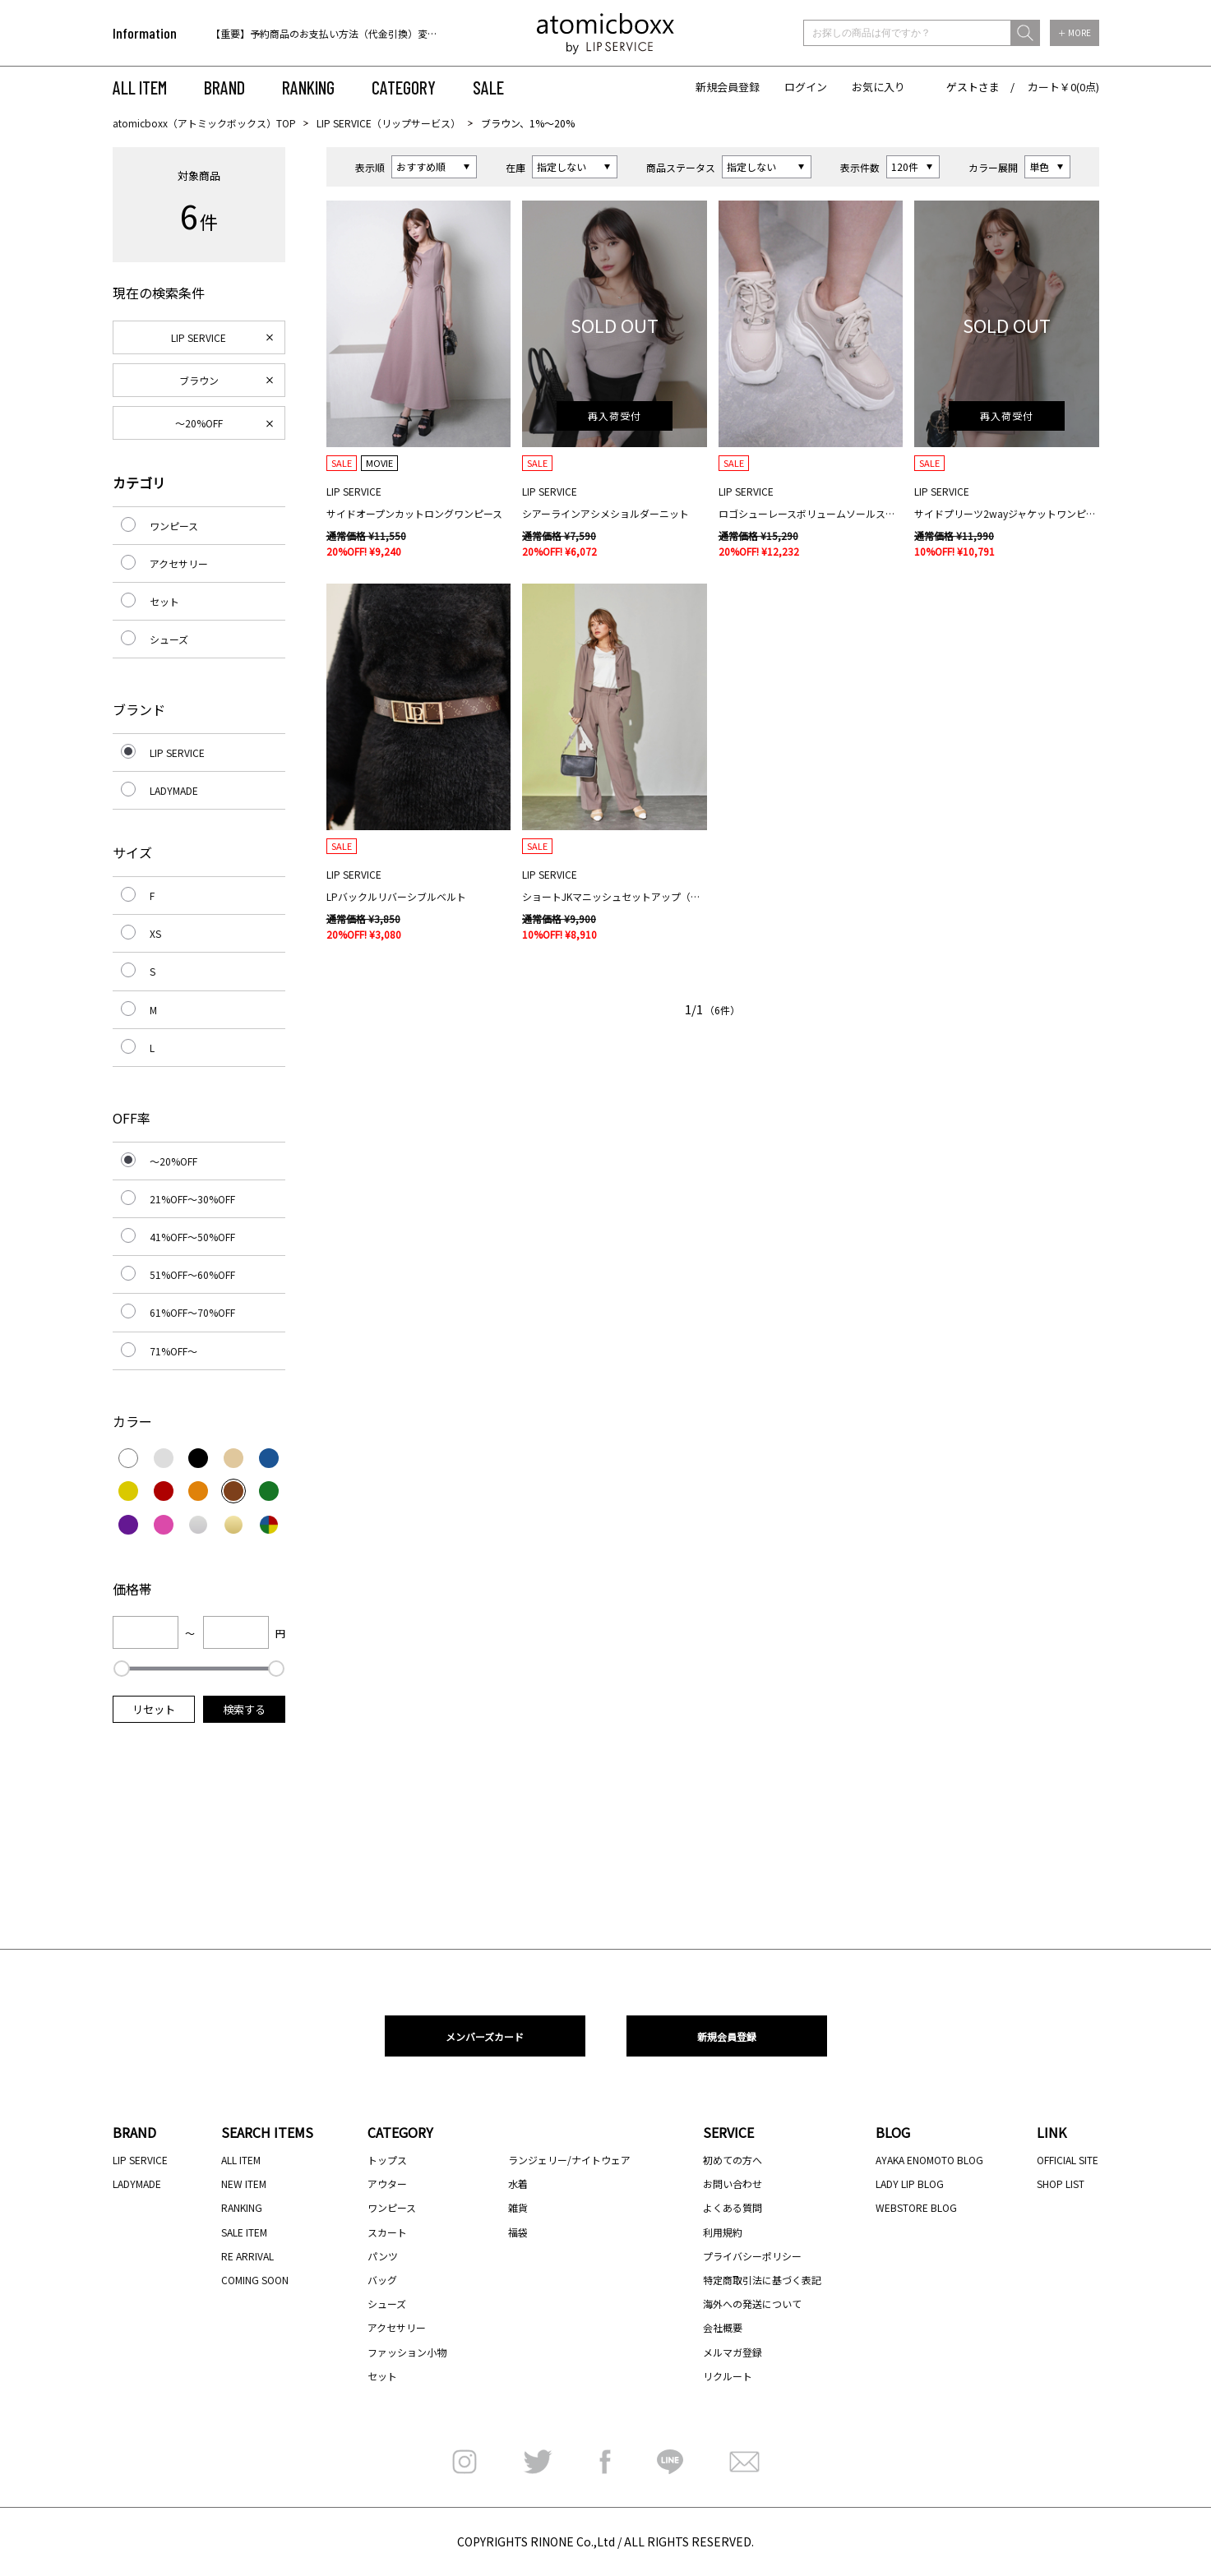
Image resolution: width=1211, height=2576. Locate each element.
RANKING (308, 87)
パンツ (382, 2256)
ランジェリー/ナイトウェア (569, 2160)
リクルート (727, 2376)
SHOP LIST (1060, 2184)
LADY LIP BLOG (910, 2184)
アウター (387, 2184)
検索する (244, 1709)
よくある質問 (732, 2207)
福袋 (518, 2232)
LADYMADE (174, 790)
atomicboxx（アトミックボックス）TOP (204, 123)
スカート (387, 2232)
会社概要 (722, 2327)
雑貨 (518, 2207)
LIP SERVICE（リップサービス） (388, 123)
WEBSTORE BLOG (916, 2207)
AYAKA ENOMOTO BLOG (929, 2160)
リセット (153, 1709)
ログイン (805, 87)
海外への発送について (752, 2304)
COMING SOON (255, 2280)
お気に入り (878, 87)
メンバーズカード (485, 2036)
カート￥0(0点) (1063, 87)
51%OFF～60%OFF (192, 1274)
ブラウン (199, 380)
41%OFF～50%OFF (192, 1237)
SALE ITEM (244, 2232)
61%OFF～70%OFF (192, 1312)
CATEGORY (404, 87)
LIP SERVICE (198, 337)
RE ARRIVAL (247, 2256)
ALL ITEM (140, 87)
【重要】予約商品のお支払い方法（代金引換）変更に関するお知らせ (363, 33)
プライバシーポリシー (752, 2256)
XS (155, 933)
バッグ (382, 2280)
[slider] (121, 1668)
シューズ (169, 639)
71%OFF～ (173, 1351)
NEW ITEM (243, 2184)
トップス (387, 2160)
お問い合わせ (732, 2184)
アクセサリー (179, 563)
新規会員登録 (728, 87)
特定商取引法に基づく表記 (762, 2280)
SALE (488, 87)
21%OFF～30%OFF (192, 1199)
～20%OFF (199, 423)
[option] (316, 33)
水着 (518, 2184)
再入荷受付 (614, 415)
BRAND (224, 87)
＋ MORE (1074, 32)
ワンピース (174, 526)
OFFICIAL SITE (1067, 2160)
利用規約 (722, 2232)
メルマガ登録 (732, 2352)
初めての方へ (732, 2160)
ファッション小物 (406, 2352)
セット (164, 601)
